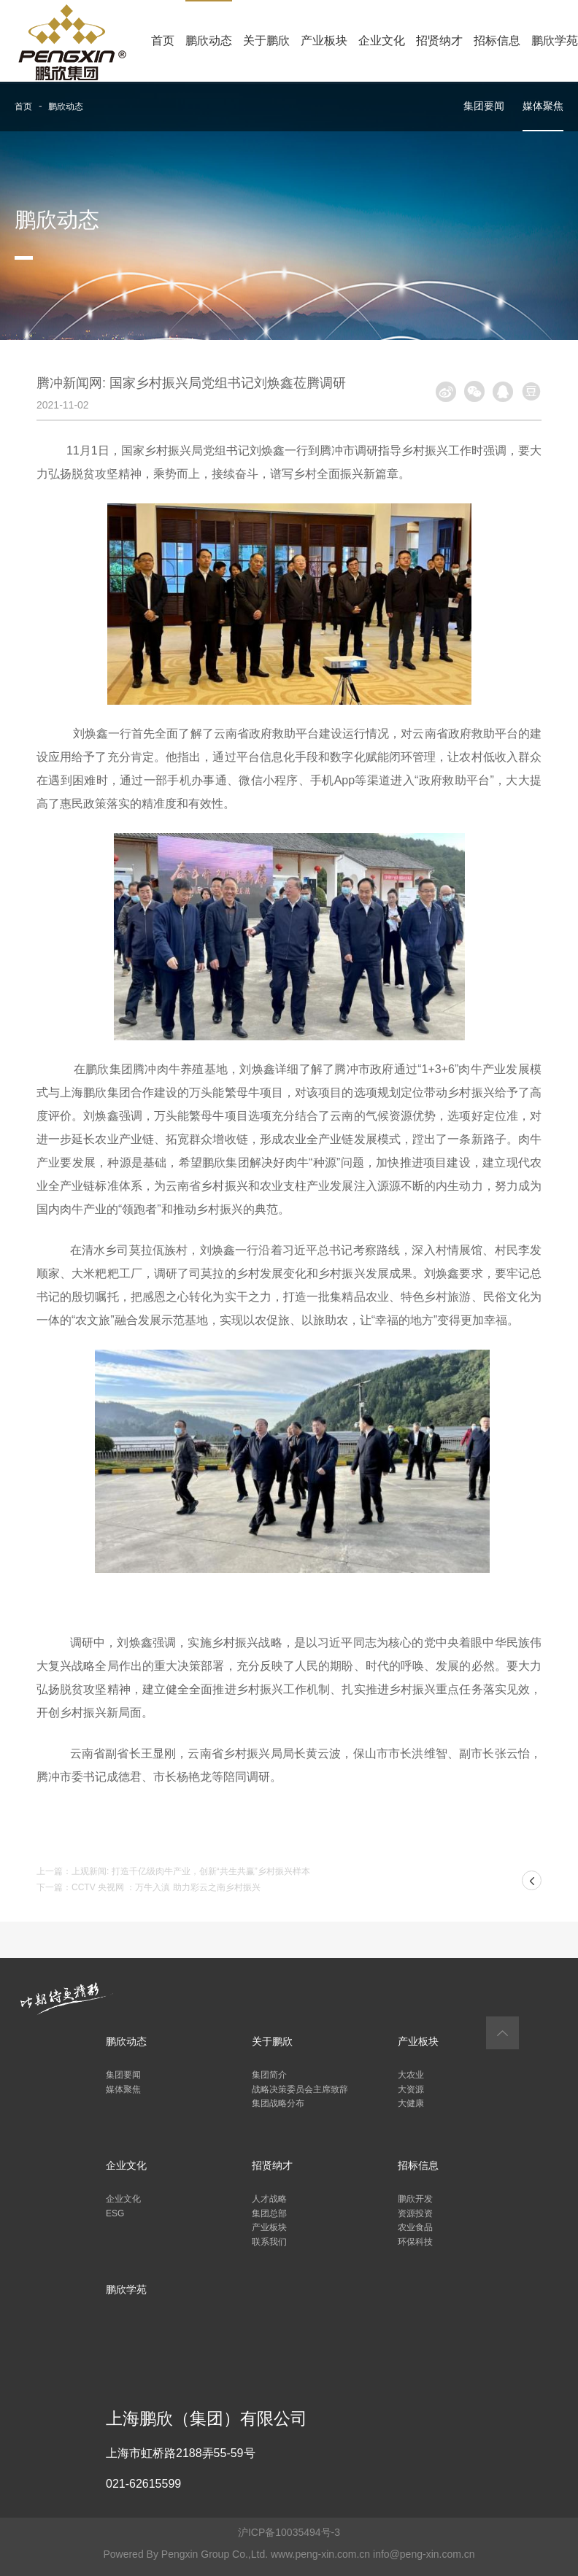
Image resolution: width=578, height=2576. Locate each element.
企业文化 (381, 40)
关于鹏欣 (266, 40)
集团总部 (269, 2213)
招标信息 (497, 40)
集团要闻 (483, 106)
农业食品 (415, 2227)
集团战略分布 (278, 2103)
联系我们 (269, 2242)
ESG (115, 2213)
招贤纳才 (439, 40)
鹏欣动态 (208, 40)
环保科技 (415, 2242)
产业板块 (324, 40)
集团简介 (269, 2075)
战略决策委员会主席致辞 (300, 2089)
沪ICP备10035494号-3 (289, 2532)
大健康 (411, 2103)
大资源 (411, 2089)
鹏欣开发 (415, 2199)
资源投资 (415, 2213)
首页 (162, 40)
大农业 (411, 2075)
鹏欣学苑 (554, 40)
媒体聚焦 (543, 106)
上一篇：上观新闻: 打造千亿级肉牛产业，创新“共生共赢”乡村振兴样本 (173, 1871)
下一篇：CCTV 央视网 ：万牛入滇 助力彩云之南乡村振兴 (148, 1887)
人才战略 (269, 2199)
